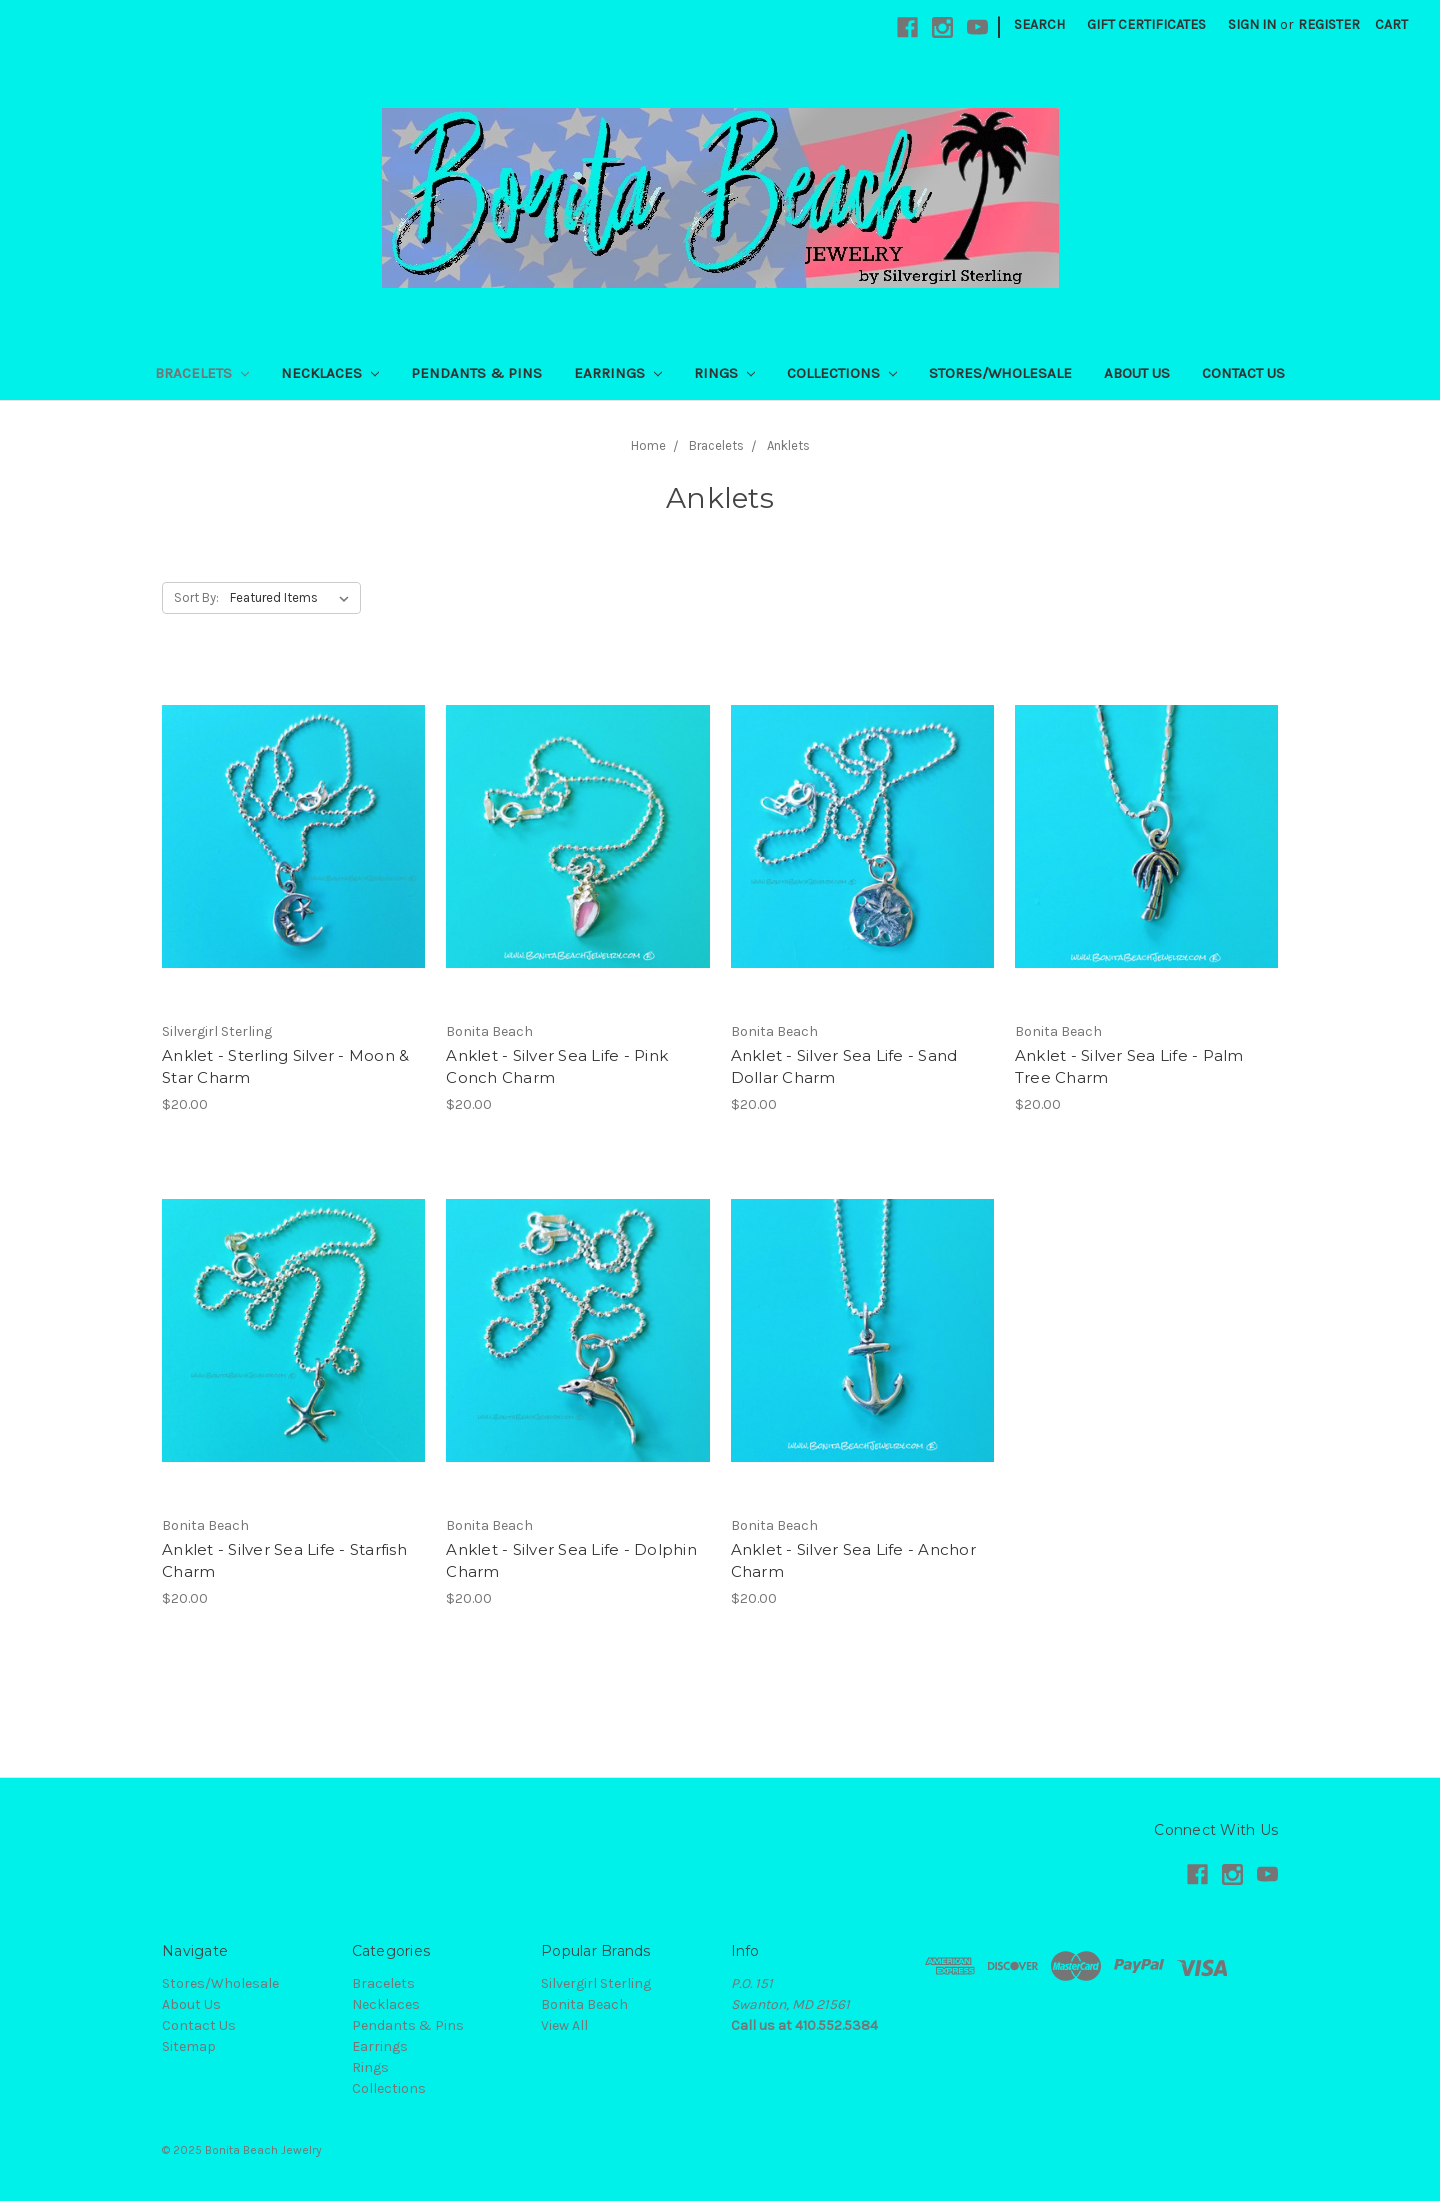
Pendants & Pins (476, 373)
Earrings (618, 373)
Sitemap (189, 2046)
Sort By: (196, 597)
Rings (724, 373)
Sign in (1252, 24)
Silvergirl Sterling (596, 1983)
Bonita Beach (584, 2004)
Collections (842, 373)
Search (1039, 24)
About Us (1137, 373)
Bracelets (202, 373)
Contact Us (1243, 373)
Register (1329, 24)
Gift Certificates (1146, 24)
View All (564, 2025)
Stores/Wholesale (1000, 373)
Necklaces (330, 373)
